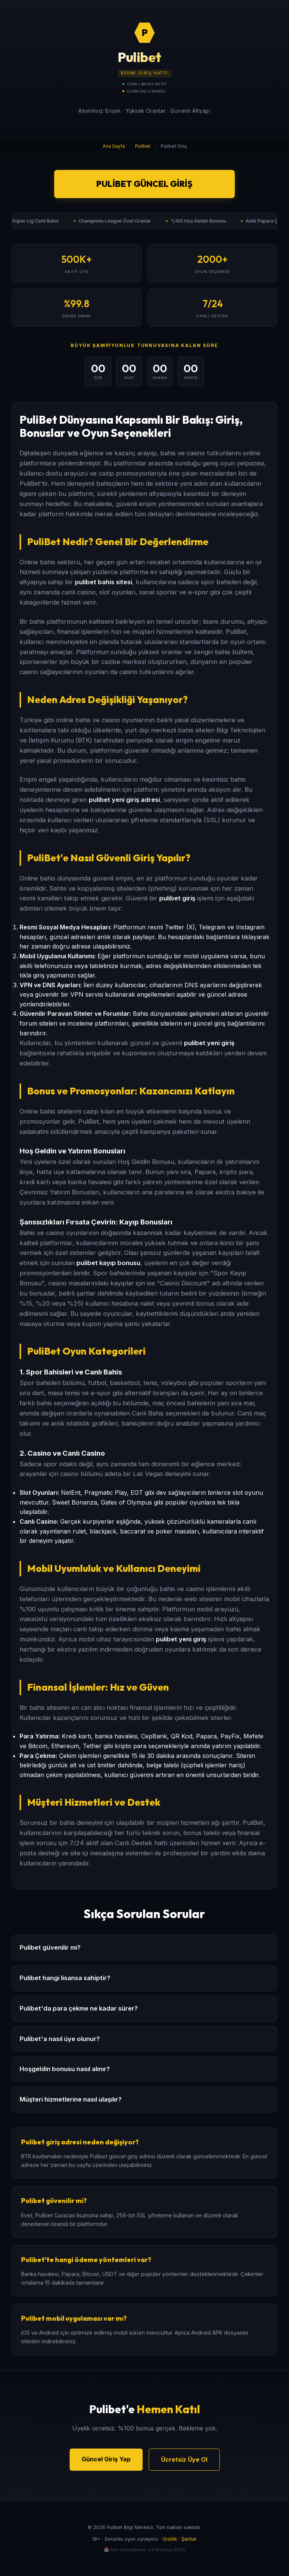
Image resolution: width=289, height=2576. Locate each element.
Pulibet (143, 146)
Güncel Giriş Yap (106, 2459)
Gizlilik (170, 2539)
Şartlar (189, 2539)
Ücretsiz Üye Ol (184, 2459)
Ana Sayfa (114, 146)
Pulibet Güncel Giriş (144, 184)
